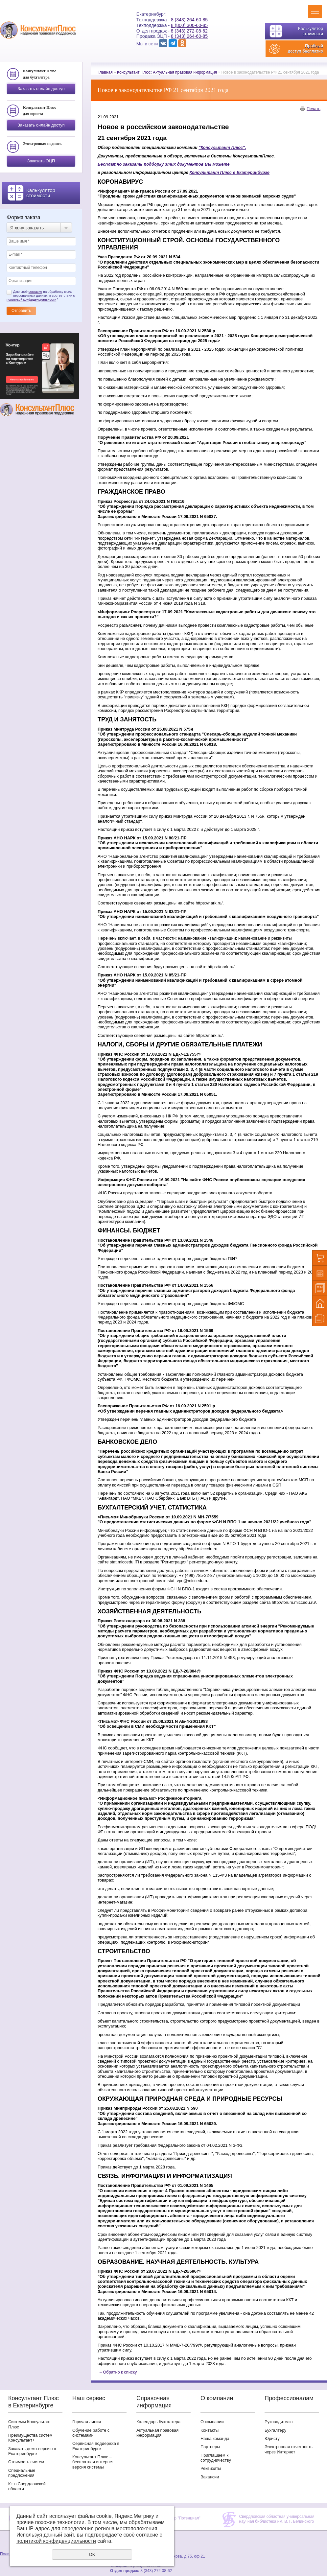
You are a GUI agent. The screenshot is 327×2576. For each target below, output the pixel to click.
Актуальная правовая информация (157, 2433)
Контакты (209, 2430)
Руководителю (278, 2421)
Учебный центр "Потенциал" (174, 2518)
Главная (105, 72)
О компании (212, 2421)
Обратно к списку (117, 2372)
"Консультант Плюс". (222, 147)
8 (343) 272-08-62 (189, 31)
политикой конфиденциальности (31, 299)
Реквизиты (210, 2468)
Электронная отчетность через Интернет (289, 2449)
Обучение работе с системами (90, 2433)
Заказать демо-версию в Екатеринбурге (32, 2451)
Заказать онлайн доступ (40, 88)
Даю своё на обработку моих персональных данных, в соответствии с (41, 295)
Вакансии (209, 2476)
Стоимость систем (26, 2461)
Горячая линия (86, 2421)
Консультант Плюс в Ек (215, 172)
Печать (313, 108)
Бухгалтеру (275, 2430)
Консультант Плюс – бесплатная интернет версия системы (93, 2462)
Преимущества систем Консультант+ (30, 2438)
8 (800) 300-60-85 (189, 25)
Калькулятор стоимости (310, 31)
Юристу (272, 2438)
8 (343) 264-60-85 (189, 19)
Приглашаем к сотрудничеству (215, 2458)
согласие (35, 291)
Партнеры (210, 2446)
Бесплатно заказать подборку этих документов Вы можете (164, 164)
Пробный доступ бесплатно (305, 48)
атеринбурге (255, 172)
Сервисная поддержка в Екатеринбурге (95, 2446)
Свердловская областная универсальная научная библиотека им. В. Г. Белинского (277, 2518)
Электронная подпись (42, 143)
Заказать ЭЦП (41, 160)
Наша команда (214, 2438)
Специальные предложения (21, 2473)
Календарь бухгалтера (158, 2421)
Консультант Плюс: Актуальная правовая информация (167, 72)
